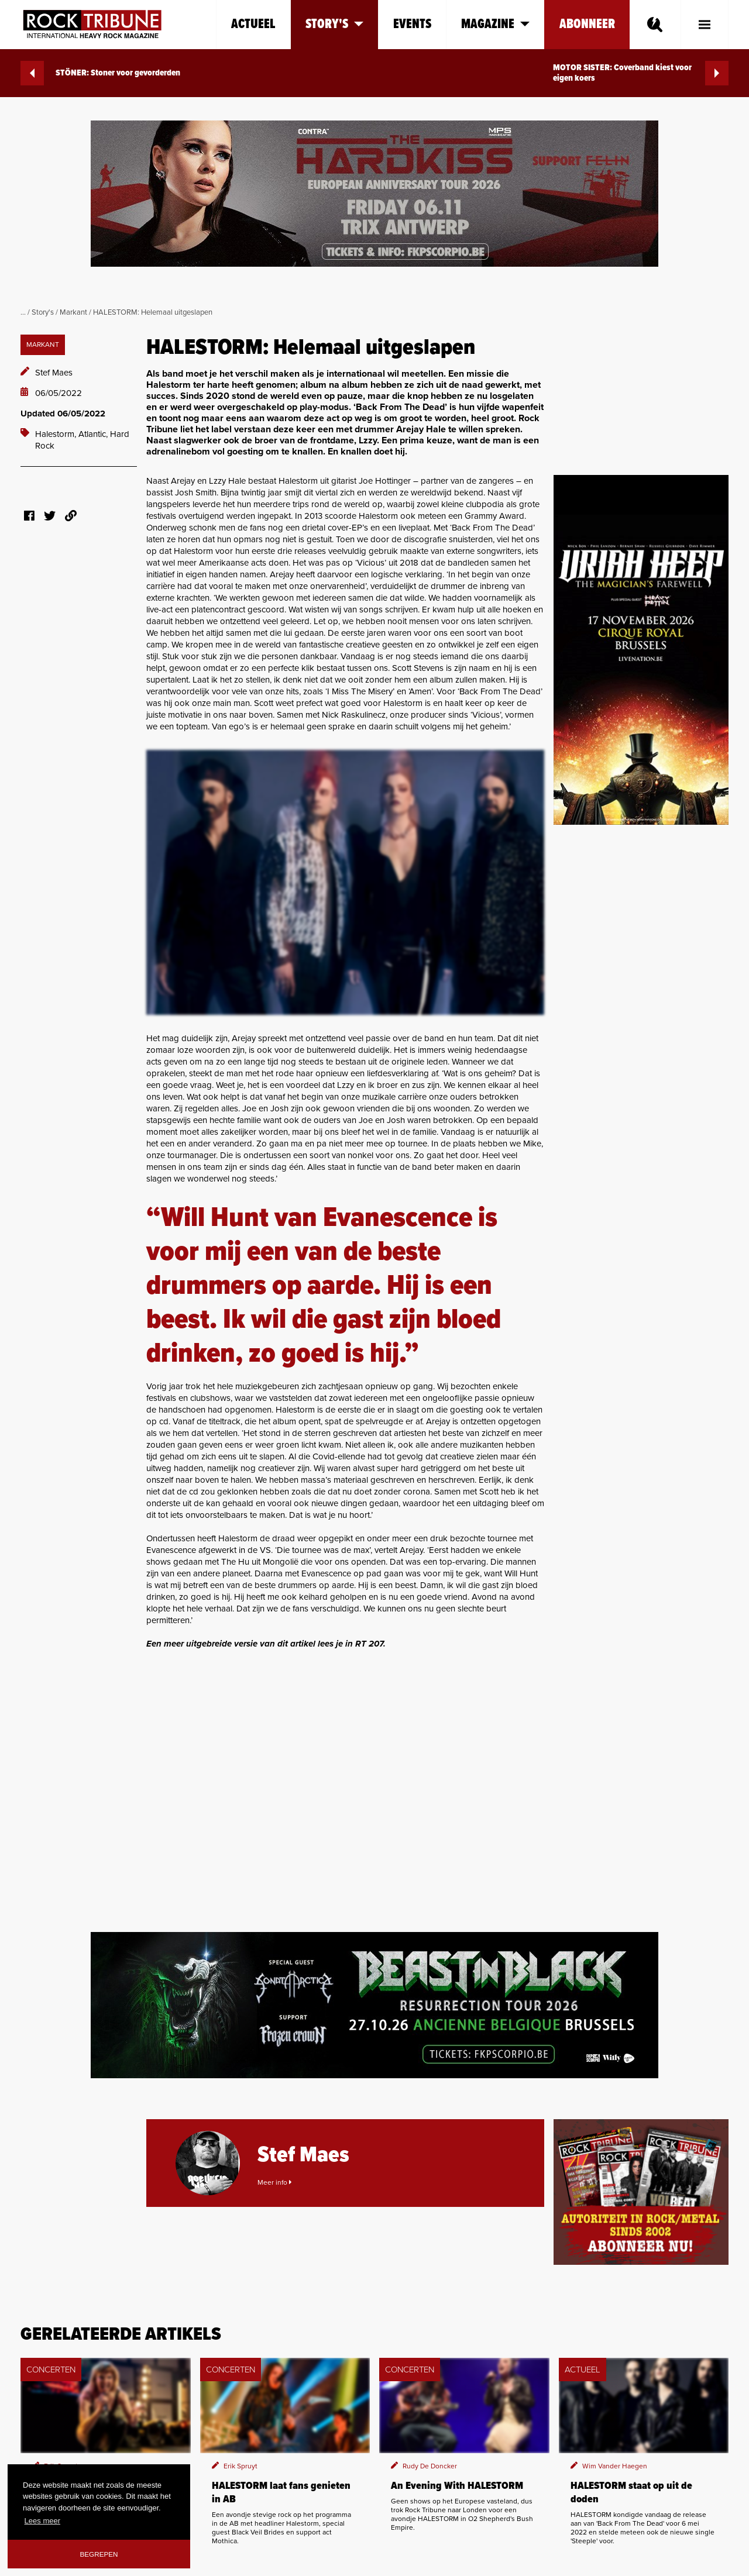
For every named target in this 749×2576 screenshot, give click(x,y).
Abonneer (587, 24)
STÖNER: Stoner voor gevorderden (100, 73)
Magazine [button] (495, 24)
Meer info (274, 2182)
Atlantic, (94, 434)
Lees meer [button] (42, 2520)
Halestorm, (56, 434)
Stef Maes (54, 372)
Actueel (253, 24)
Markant (73, 312)
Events (412, 24)
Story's (43, 312)
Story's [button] (334, 24)
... (23, 312)
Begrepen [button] (99, 2554)
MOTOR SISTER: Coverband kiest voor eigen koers (641, 73)
